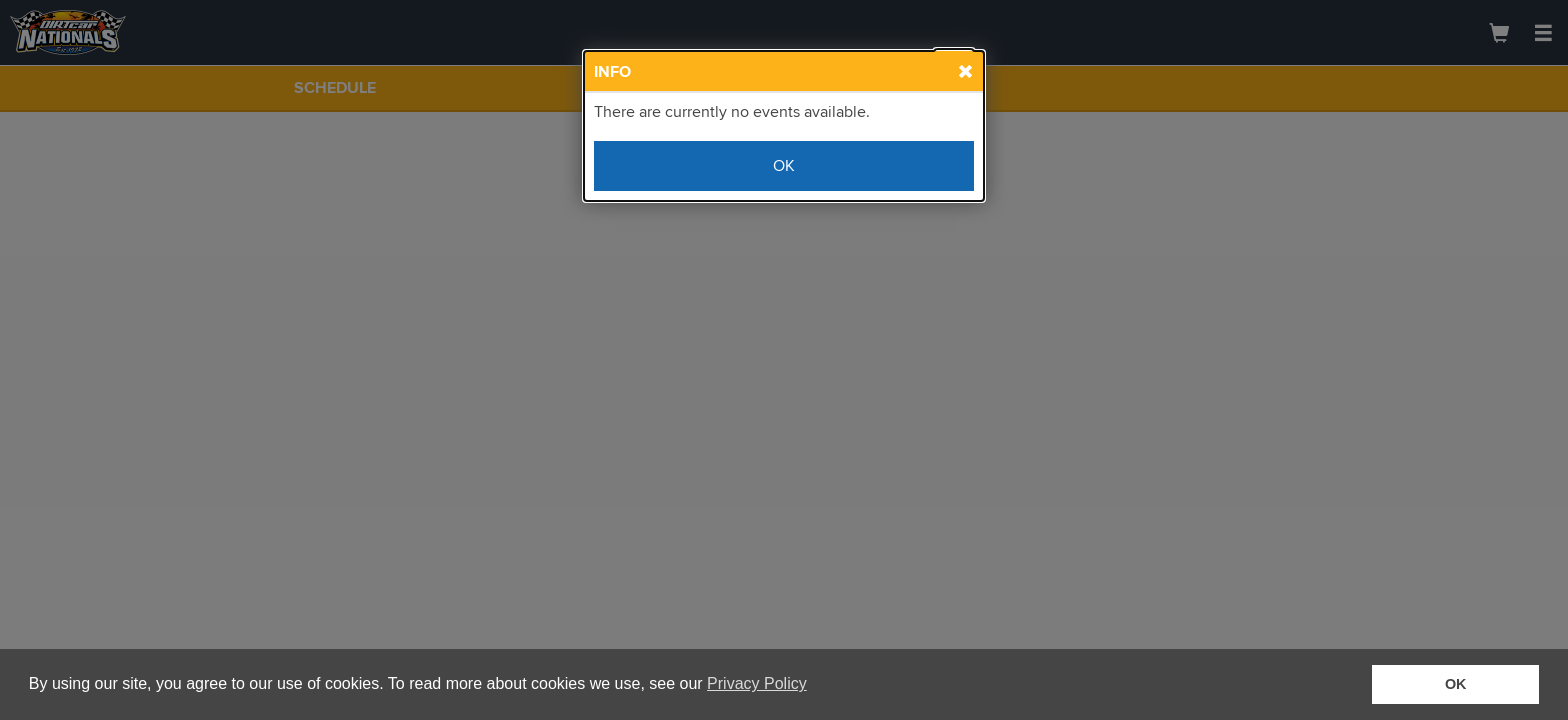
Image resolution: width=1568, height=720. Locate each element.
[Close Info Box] (954, 68)
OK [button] (1456, 684)
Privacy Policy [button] (757, 683)
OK (784, 166)
